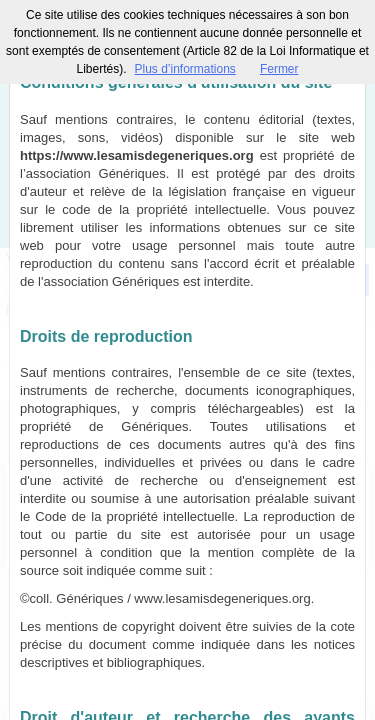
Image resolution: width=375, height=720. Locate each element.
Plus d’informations (184, 69)
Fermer (279, 69)
